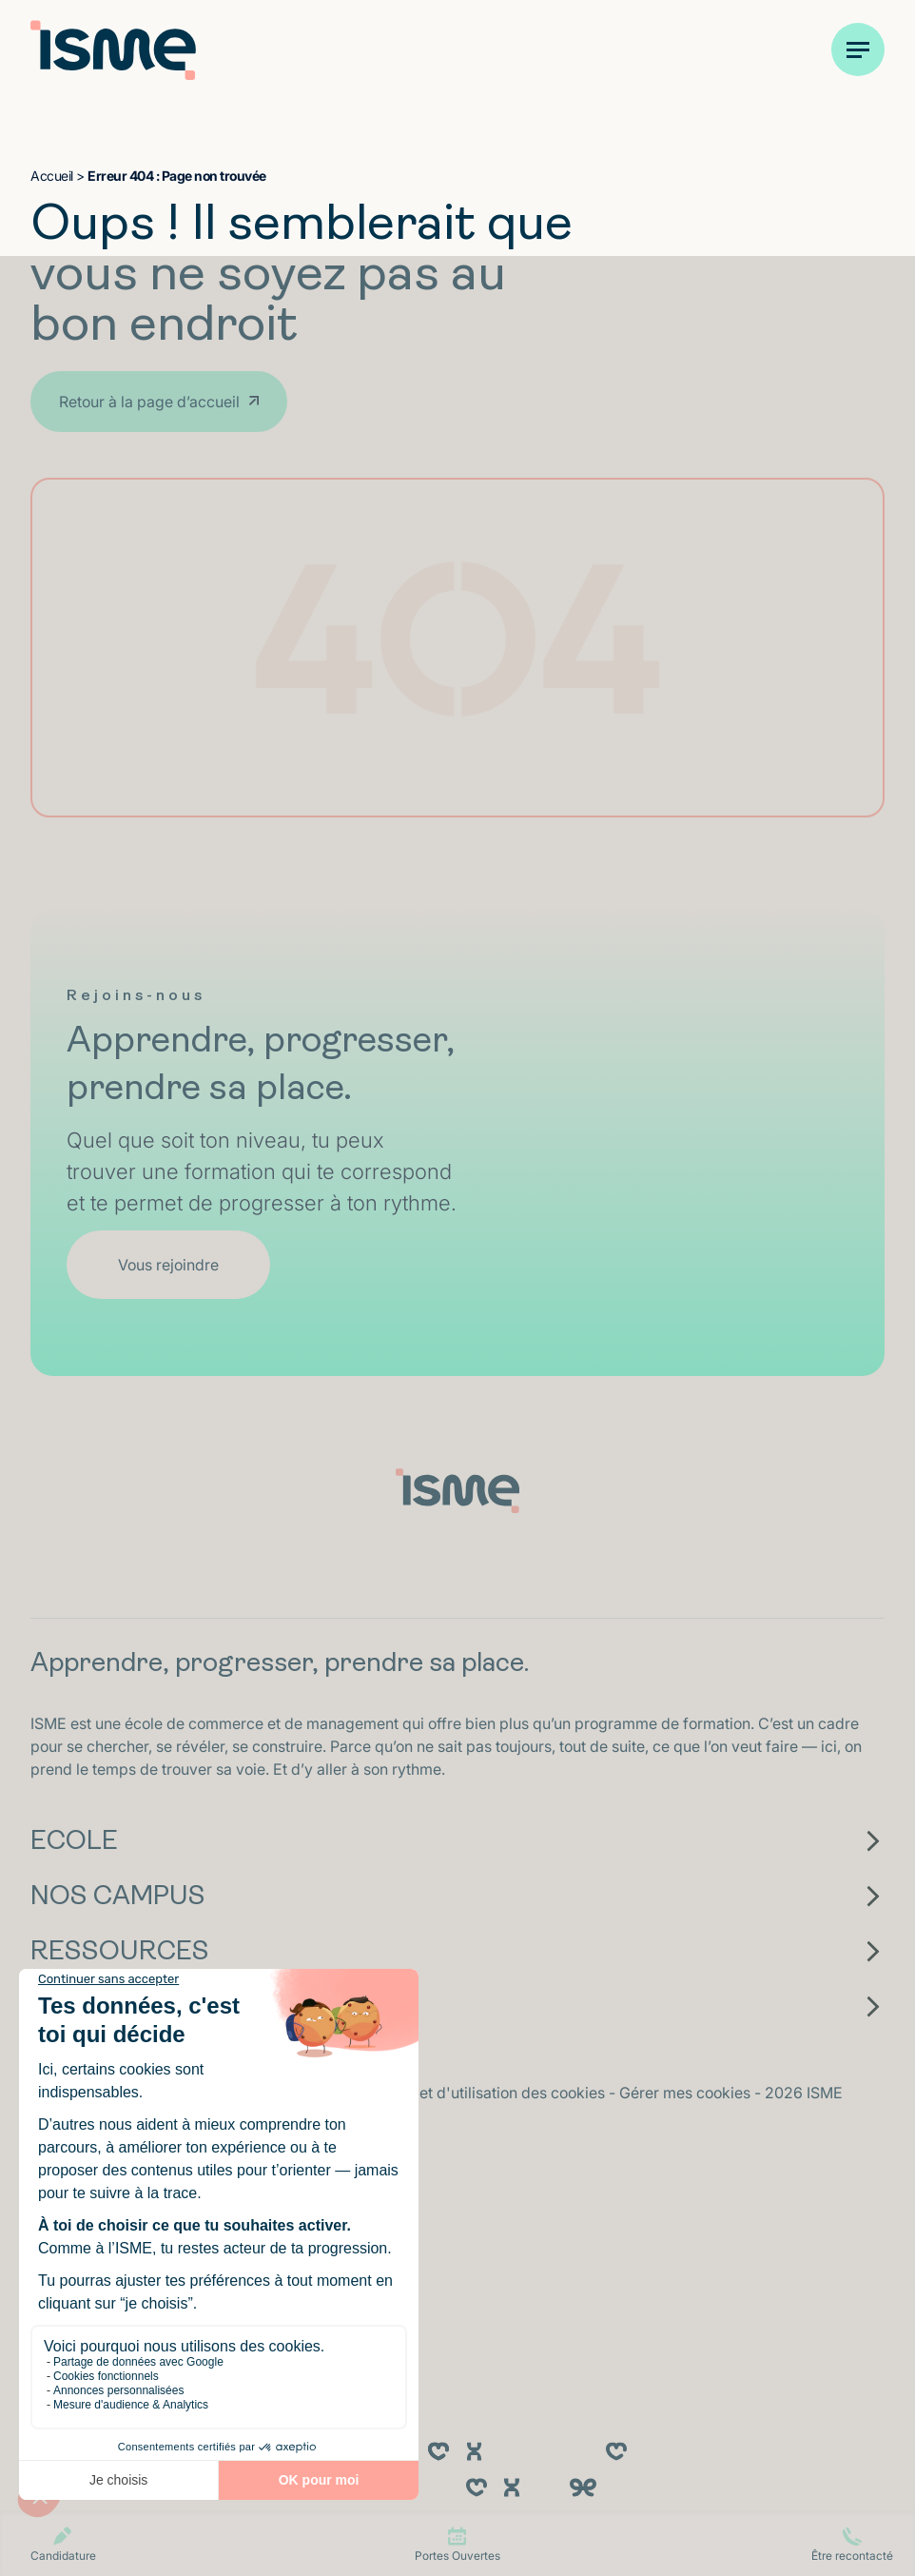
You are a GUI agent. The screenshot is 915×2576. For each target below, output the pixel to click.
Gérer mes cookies (686, 2092)
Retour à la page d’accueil (149, 401)
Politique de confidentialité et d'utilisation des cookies (419, 2092)
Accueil (51, 175)
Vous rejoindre (168, 1264)
